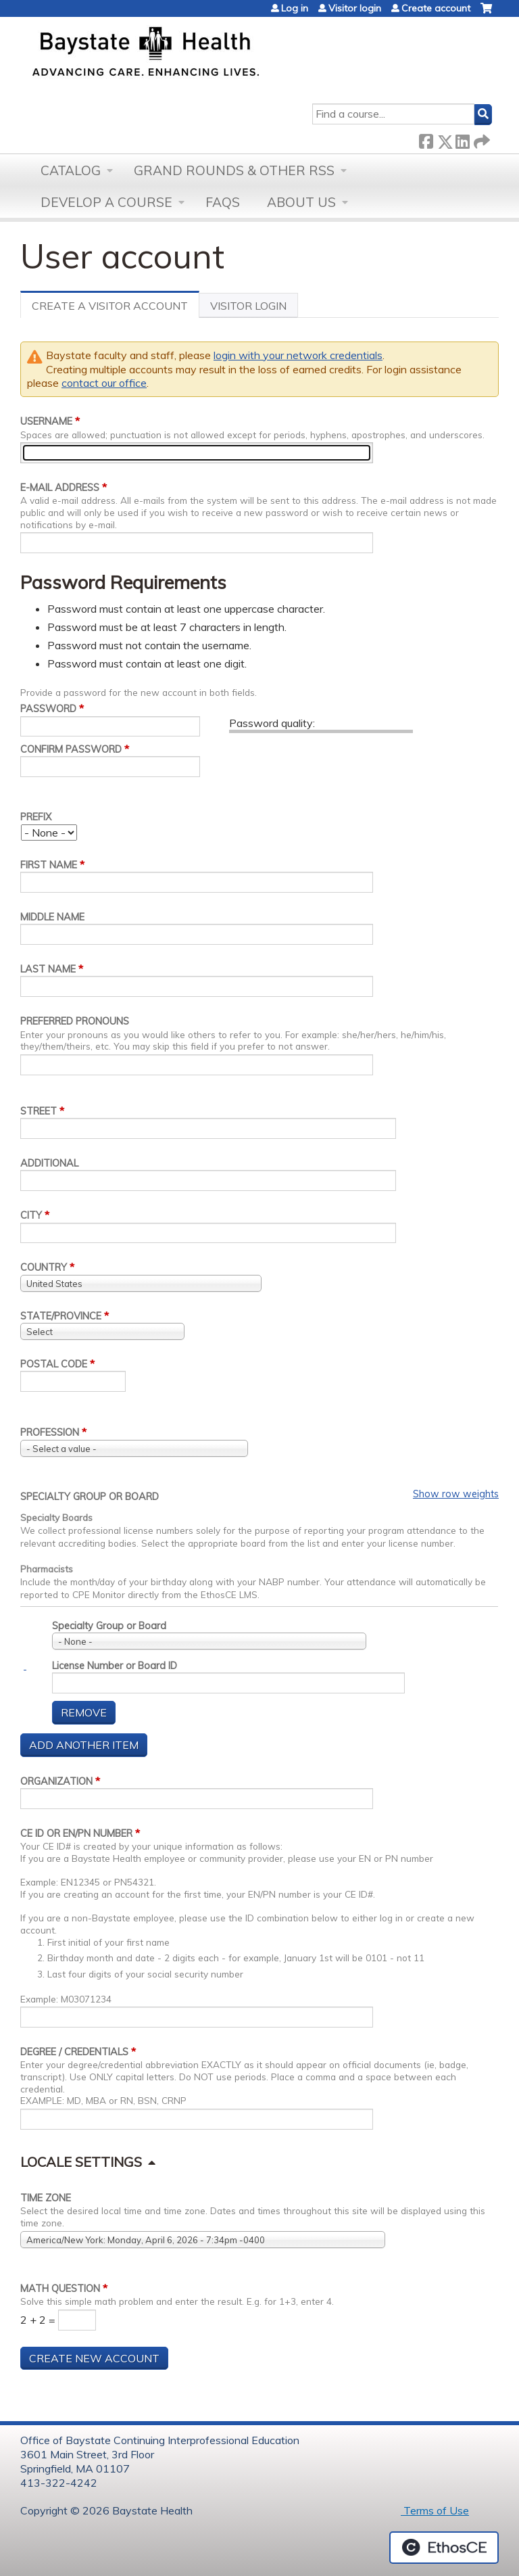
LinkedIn (462, 139)
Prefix (35, 817)
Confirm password (71, 749)
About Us (301, 202)
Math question (60, 2288)
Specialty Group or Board (89, 1497)
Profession (49, 1432)
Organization (56, 1781)
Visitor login (354, 8)
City (31, 1215)
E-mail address (59, 488)
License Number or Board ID (114, 1666)
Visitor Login (248, 305)
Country (43, 1267)
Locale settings (81, 2161)
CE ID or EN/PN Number (76, 1833)
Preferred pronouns (74, 1021)
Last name (48, 969)
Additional (49, 1163)
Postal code (53, 1364)
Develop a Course (106, 202)
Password (48, 709)
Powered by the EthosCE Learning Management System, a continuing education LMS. (444, 2547)
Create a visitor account (115, 308)
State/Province (60, 1316)
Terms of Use (435, 2510)
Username (46, 421)
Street (38, 1111)
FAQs (222, 202)
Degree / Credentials (74, 2052)
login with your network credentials (298, 355)
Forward (480, 139)
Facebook (425, 139)
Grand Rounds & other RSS (234, 170)
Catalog (71, 170)
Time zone (45, 2198)
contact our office (104, 383)
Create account (435, 8)
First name (48, 865)
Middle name (52, 917)
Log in (294, 8)
